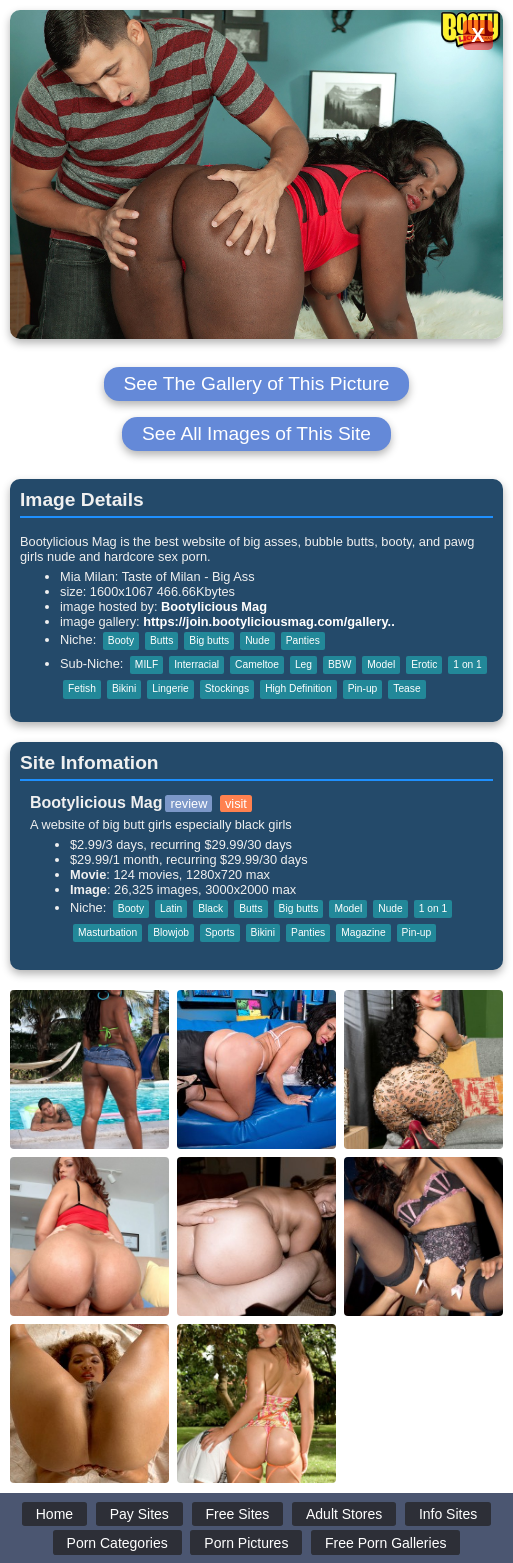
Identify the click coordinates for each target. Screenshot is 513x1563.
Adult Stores (344, 1514)
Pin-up (363, 688)
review (188, 803)
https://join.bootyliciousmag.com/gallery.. (268, 621)
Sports (220, 932)
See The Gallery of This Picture (257, 383)
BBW (339, 664)
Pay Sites (139, 1514)
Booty (121, 640)
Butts (161, 640)
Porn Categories (117, 1543)
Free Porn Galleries (385, 1543)
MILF (146, 664)
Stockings (227, 688)
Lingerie (170, 688)
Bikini (124, 688)
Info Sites (448, 1514)
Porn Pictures (246, 1543)
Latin (171, 908)
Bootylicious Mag (214, 606)
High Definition (298, 688)
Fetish (82, 688)
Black (210, 908)
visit (236, 803)
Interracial (196, 664)
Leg (303, 664)
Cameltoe (257, 664)
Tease (406, 688)
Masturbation (107, 932)
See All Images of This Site (256, 433)
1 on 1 (467, 664)
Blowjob (171, 932)
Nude (257, 640)
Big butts (209, 640)
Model (381, 664)
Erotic (424, 664)
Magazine (363, 932)
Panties (303, 640)
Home (54, 1514)
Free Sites (238, 1514)
